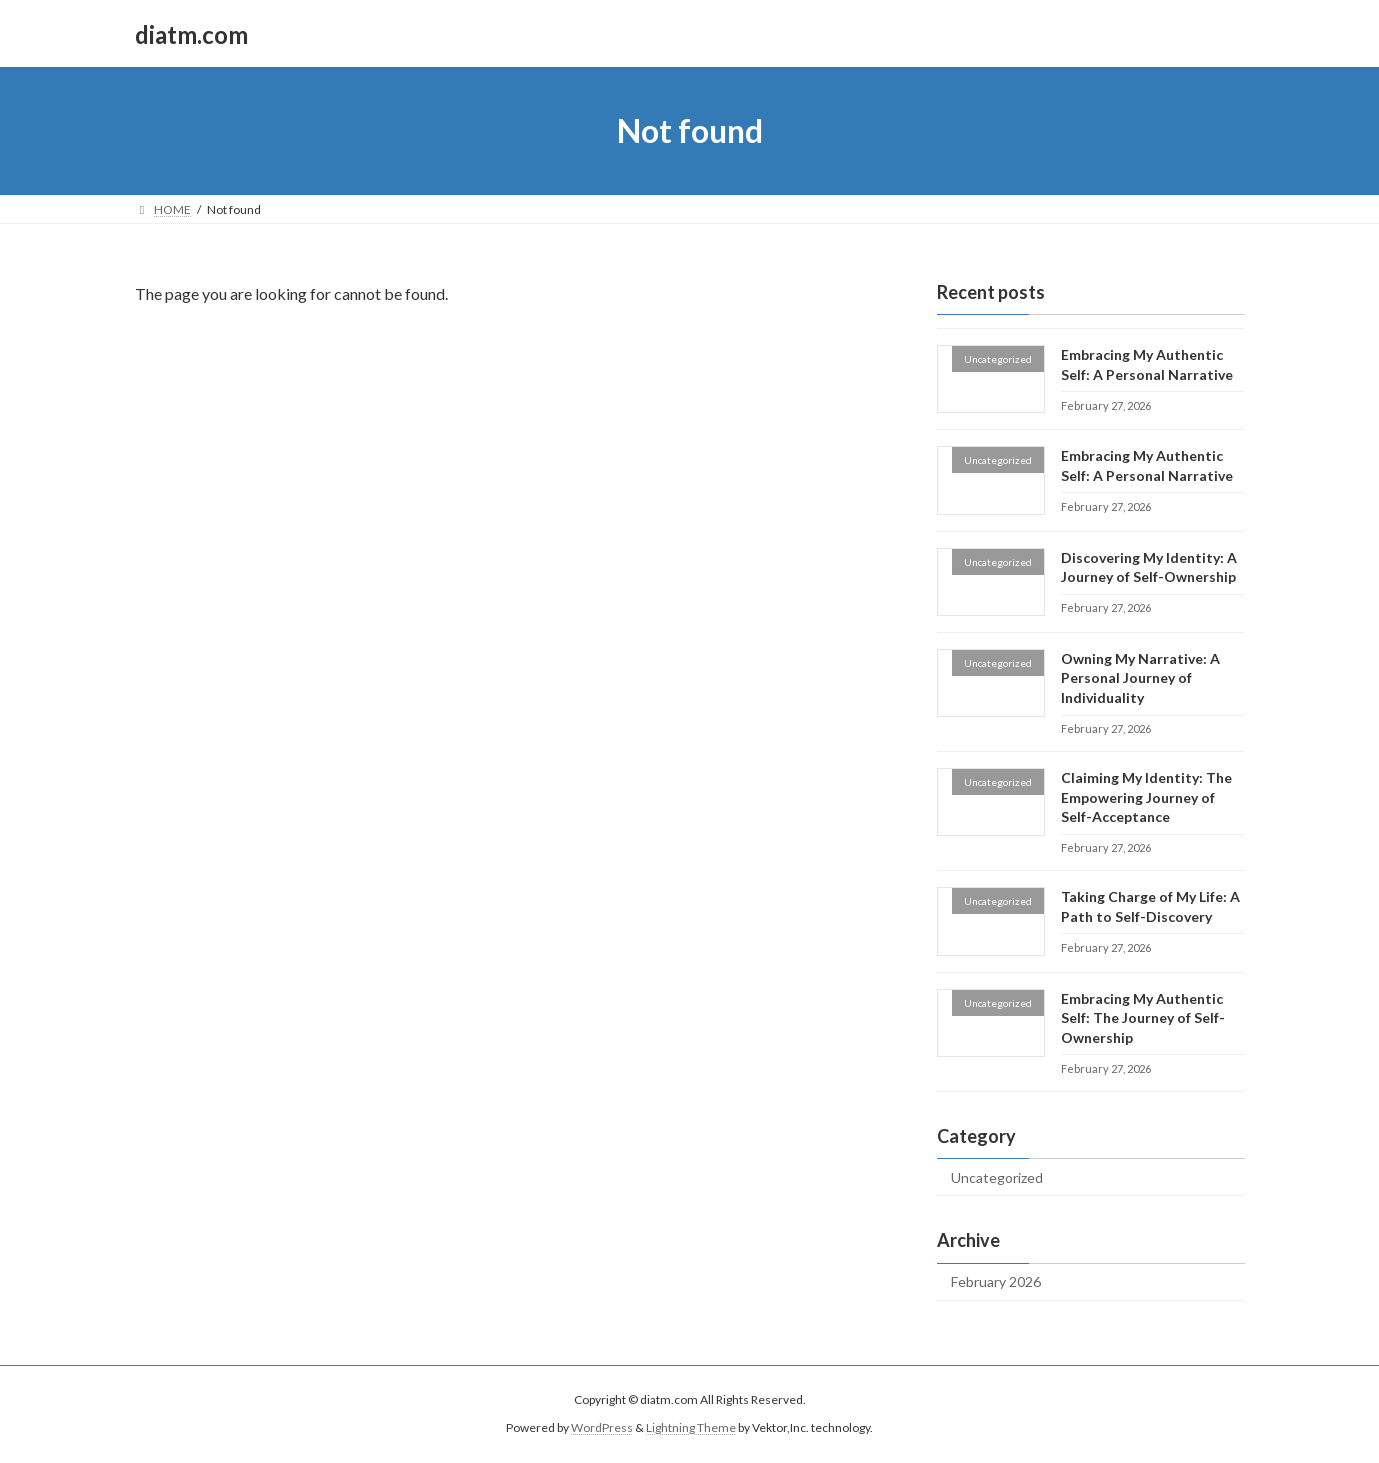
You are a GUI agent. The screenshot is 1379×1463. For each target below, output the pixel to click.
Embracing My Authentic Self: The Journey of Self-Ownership (1142, 1018)
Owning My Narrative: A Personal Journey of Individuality (1139, 678)
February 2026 (996, 1282)
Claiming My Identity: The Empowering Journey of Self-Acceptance (1145, 797)
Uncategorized (997, 1177)
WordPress (602, 1428)
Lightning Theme (691, 1428)
